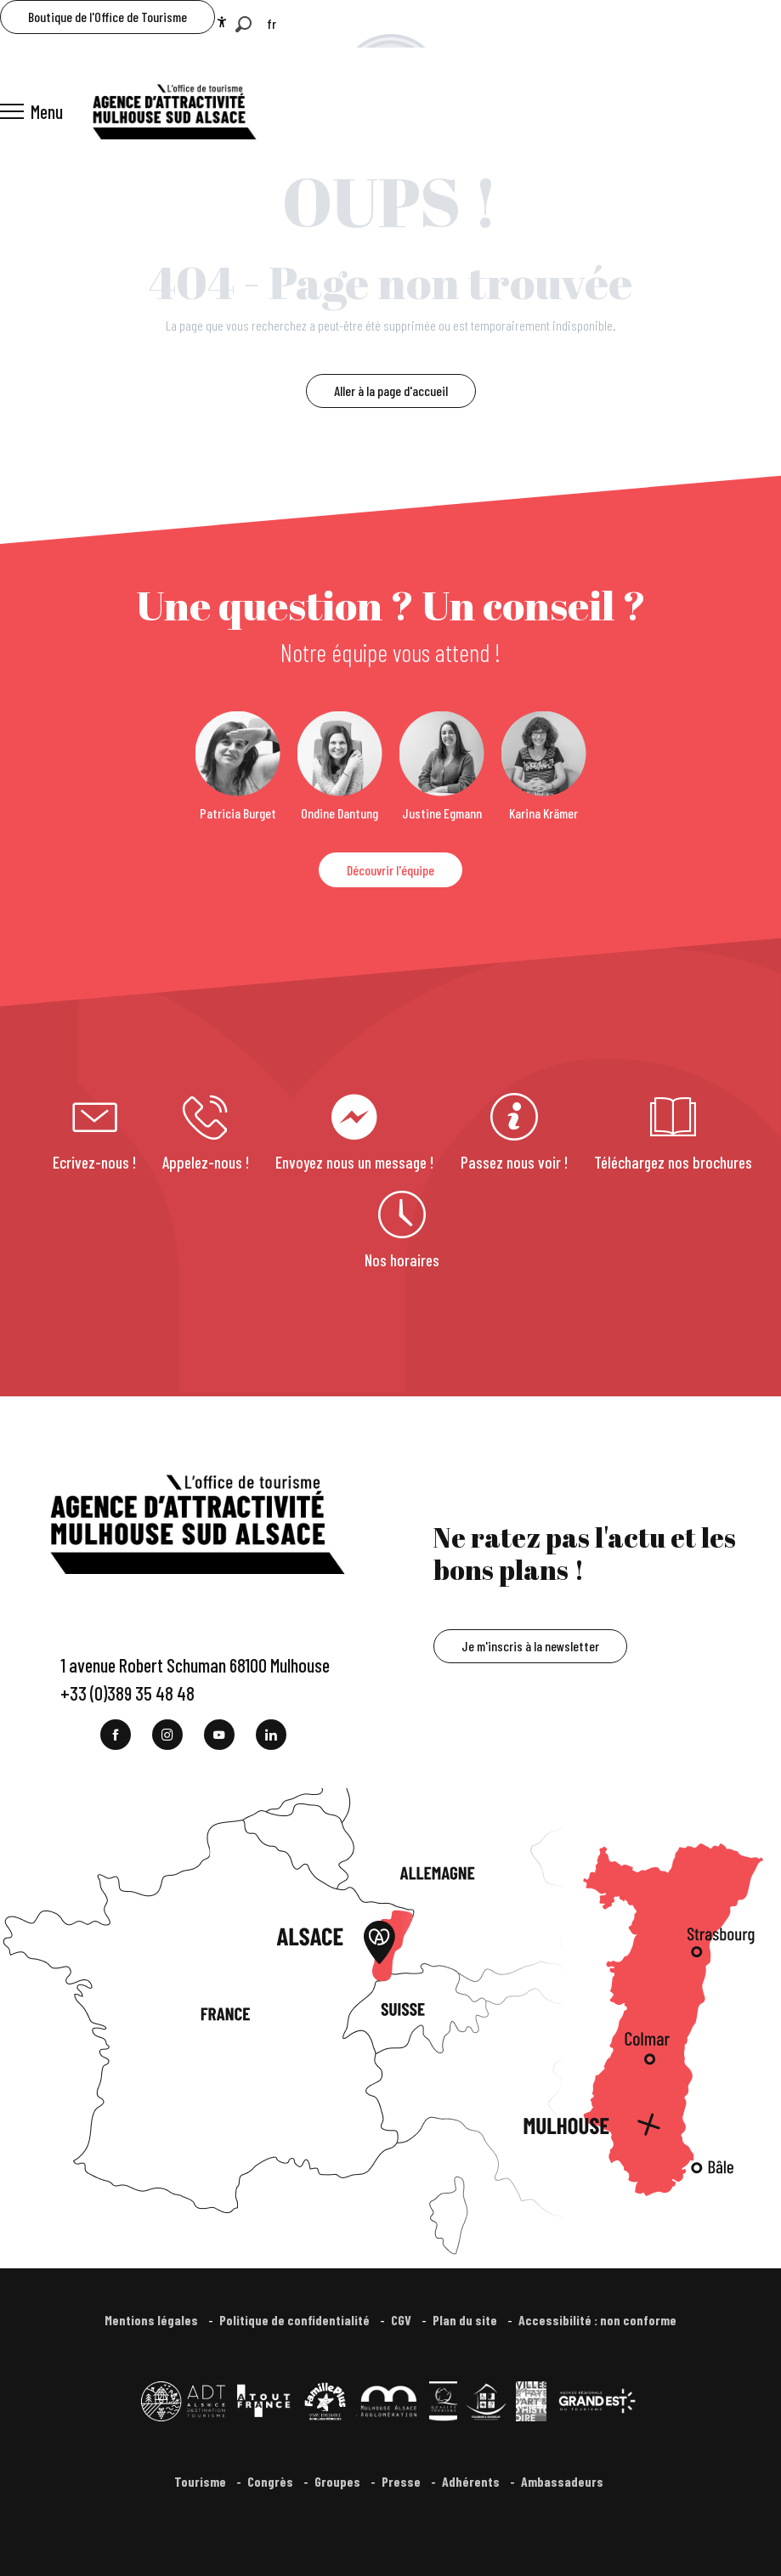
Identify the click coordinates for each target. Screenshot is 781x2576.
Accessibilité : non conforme (597, 2320)
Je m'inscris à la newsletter (530, 1646)
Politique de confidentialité (295, 2320)
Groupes (338, 2481)
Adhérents (472, 2481)
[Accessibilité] (222, 22)
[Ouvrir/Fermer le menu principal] (31, 111)
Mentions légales (153, 2320)
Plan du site (466, 2320)
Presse (402, 2481)
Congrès (271, 2481)
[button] (243, 24)
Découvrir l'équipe (390, 870)
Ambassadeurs (563, 2481)
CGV (402, 2320)
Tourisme (201, 2481)
